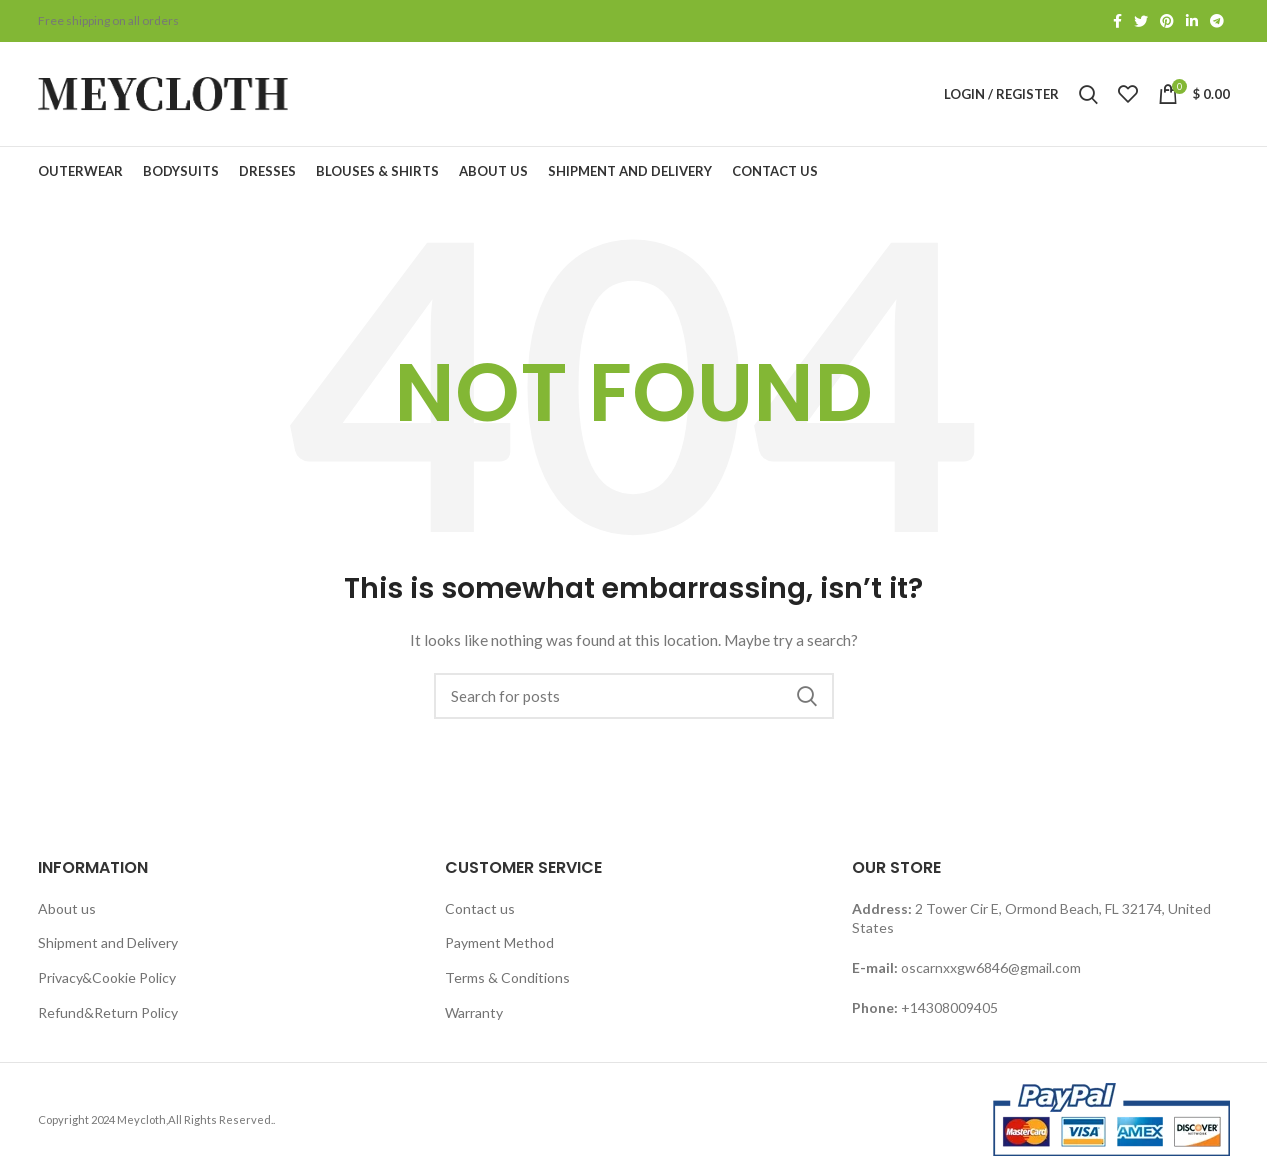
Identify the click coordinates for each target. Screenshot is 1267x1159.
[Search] (634, 696)
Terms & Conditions (507, 977)
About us (67, 908)
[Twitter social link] (1141, 21)
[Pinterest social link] (1167, 21)
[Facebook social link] (1117, 21)
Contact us (480, 908)
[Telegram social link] (1217, 21)
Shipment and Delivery (108, 942)
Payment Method (499, 942)
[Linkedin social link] (1192, 21)
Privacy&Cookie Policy (107, 977)
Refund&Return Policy (108, 1012)
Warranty (474, 1012)
